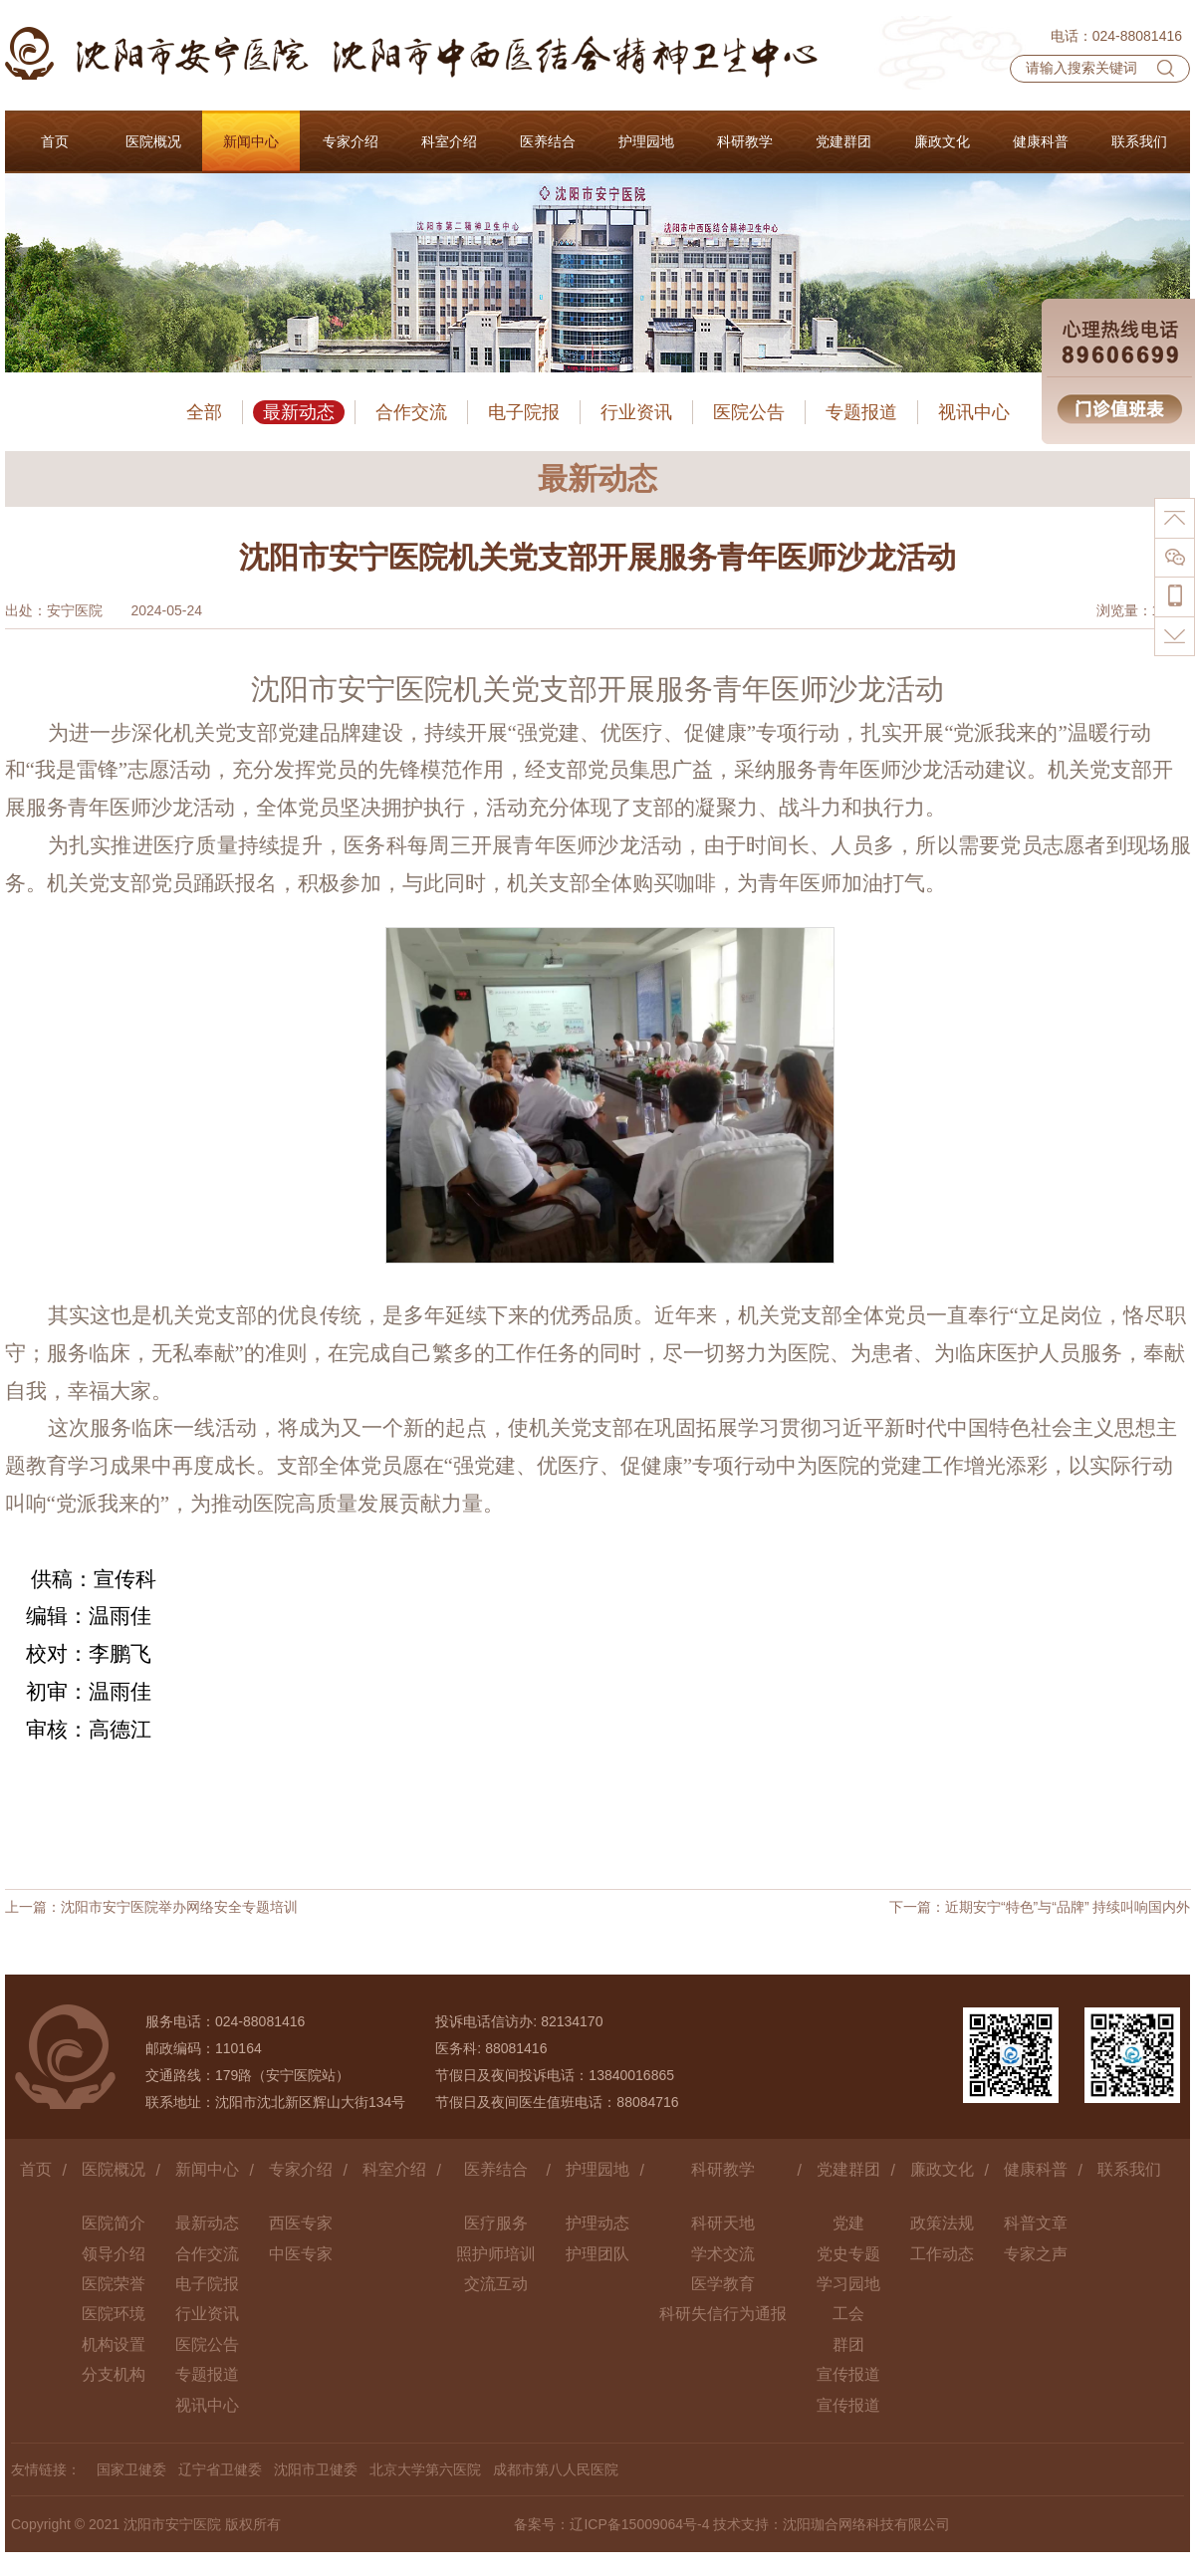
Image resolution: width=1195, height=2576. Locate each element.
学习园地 (848, 2283)
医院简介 (113, 2223)
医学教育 (723, 2283)
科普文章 (1036, 2223)
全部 (204, 412)
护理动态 (597, 2223)
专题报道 (861, 412)
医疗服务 (496, 2223)
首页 (36, 2169)
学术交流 (723, 2253)
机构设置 (113, 2344)
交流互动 (496, 2283)
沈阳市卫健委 (316, 2469)
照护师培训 (496, 2253)
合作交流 (411, 412)
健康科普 (1036, 2169)
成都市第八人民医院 (555, 2469)
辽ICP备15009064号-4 (639, 2524)
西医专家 (301, 2223)
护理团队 (597, 2253)
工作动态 (942, 2253)
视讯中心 (974, 412)
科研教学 (723, 2169)
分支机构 (113, 2374)
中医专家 (301, 2253)
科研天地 (723, 2223)
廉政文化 (942, 2169)
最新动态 (299, 412)
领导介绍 (113, 2253)
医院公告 (749, 412)
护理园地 (597, 2169)
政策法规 (942, 2223)
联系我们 (1129, 2169)
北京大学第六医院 (425, 2469)
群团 (848, 2344)
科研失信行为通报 (723, 2313)
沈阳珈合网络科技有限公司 (866, 2524)
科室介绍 (394, 2169)
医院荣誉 (113, 2283)
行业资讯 (636, 412)
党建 (848, 2223)
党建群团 (848, 2169)
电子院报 (524, 412)
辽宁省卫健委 (220, 2469)
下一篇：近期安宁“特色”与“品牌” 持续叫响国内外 (1040, 1907)
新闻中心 (207, 2169)
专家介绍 (301, 2169)
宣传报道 (848, 2374)
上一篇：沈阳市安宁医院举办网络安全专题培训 (151, 1907)
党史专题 (848, 2253)
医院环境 (113, 2313)
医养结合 (496, 2169)
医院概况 (113, 2169)
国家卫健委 (131, 2469)
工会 (848, 2313)
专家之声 (1036, 2253)
